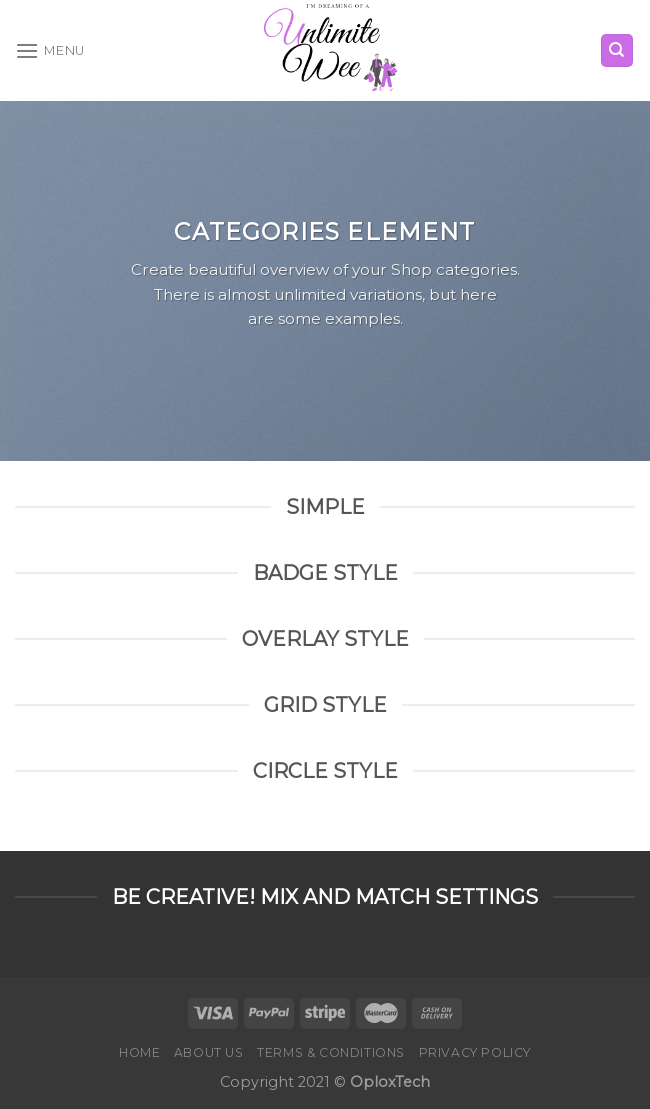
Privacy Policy (475, 1052)
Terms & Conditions (331, 1052)
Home (139, 1052)
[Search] (617, 50)
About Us (209, 1052)
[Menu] (50, 50)
